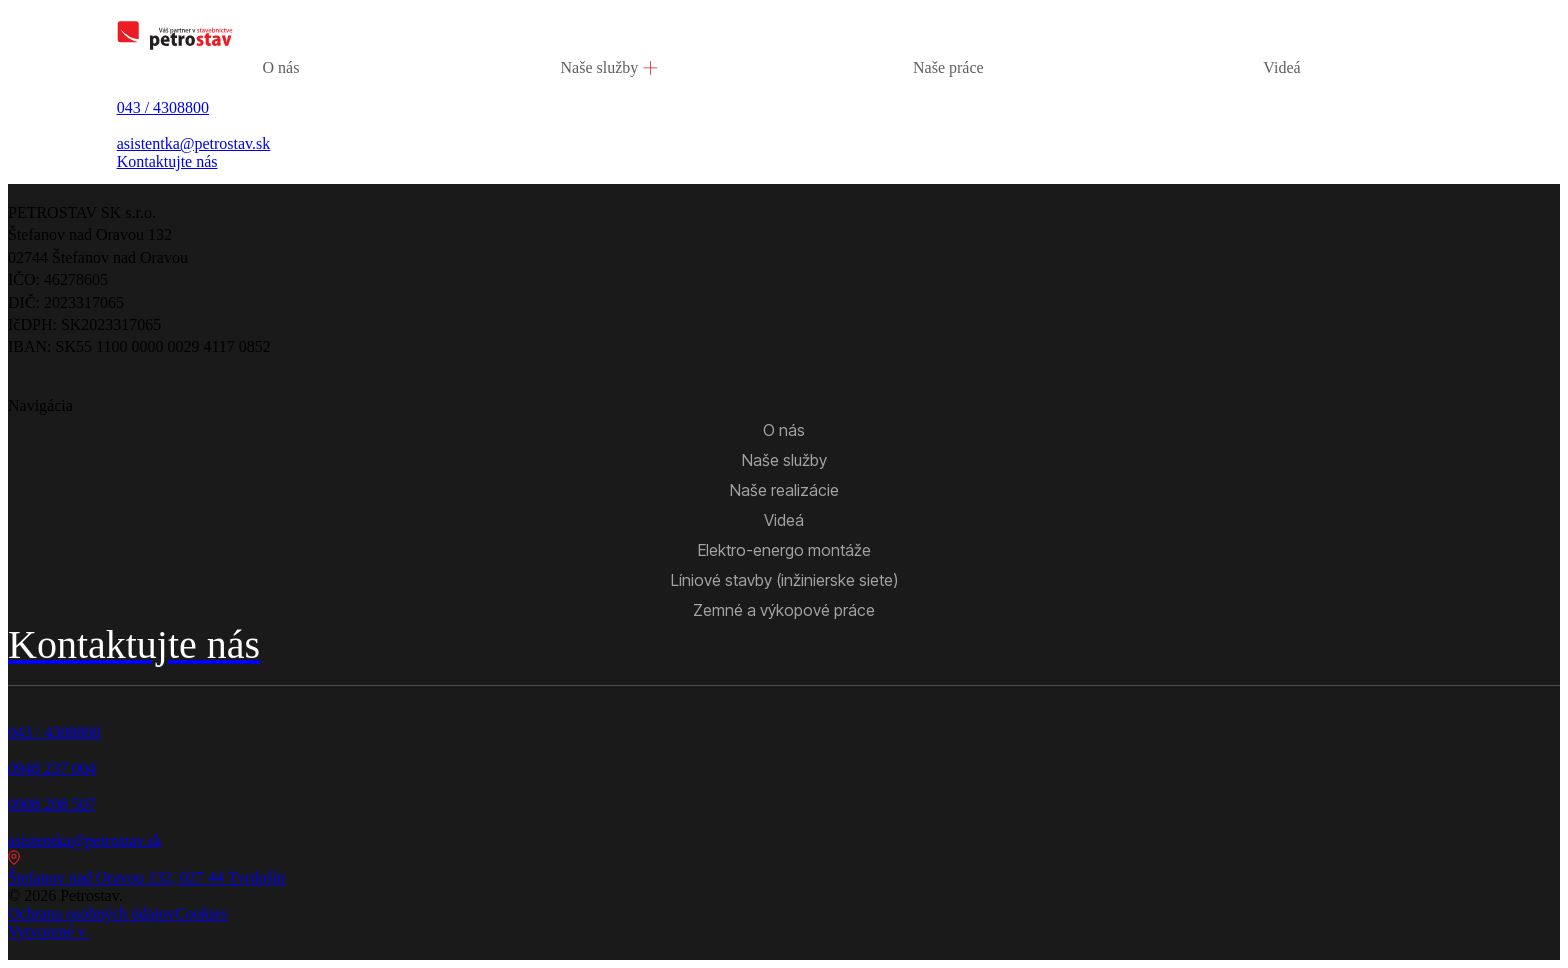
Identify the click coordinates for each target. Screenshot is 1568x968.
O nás (281, 67)
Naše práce (948, 67)
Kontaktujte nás (167, 161)
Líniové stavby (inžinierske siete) (784, 580)
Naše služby (610, 67)
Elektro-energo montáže (784, 550)
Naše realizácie (784, 490)
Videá (1281, 67)
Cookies (201, 913)
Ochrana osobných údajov (91, 913)
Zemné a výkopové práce (784, 610)
